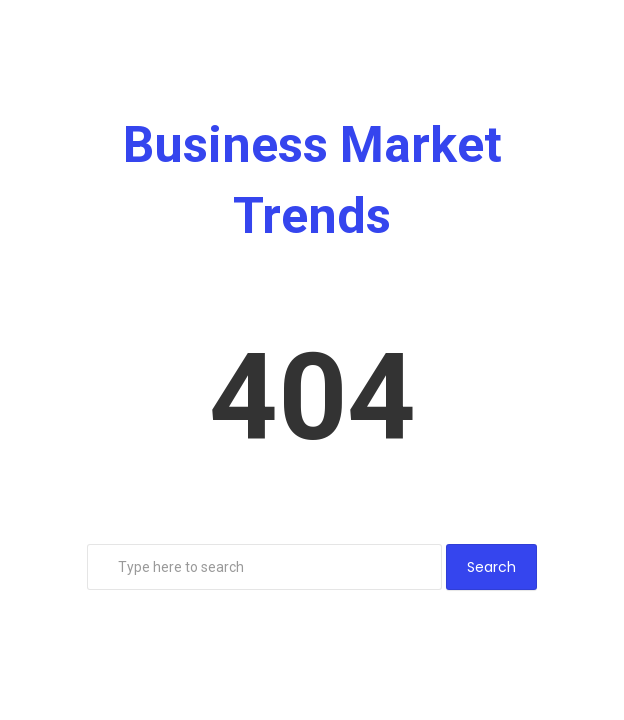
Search (491, 567)
